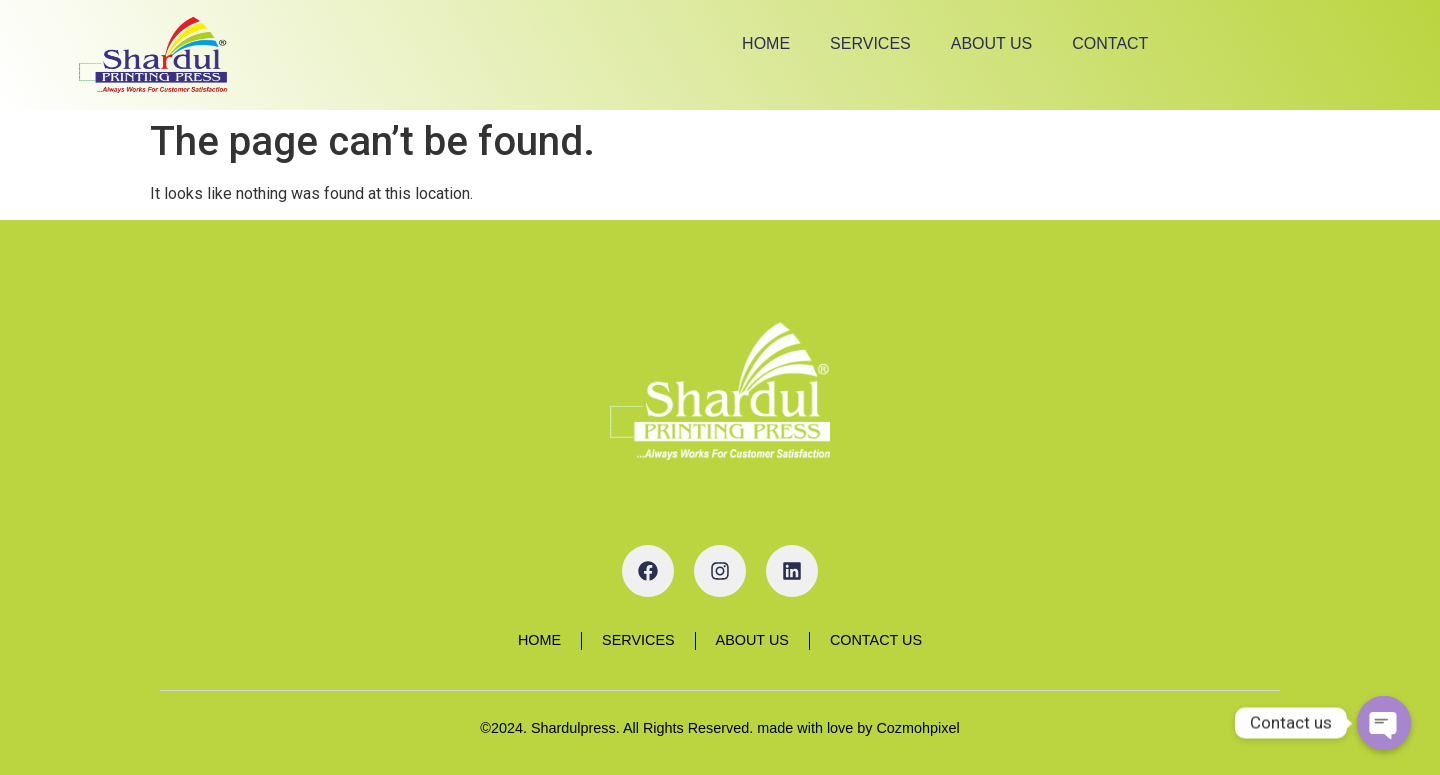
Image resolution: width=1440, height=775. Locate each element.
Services (870, 43)
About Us (992, 43)
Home (766, 43)
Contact (1110, 43)
